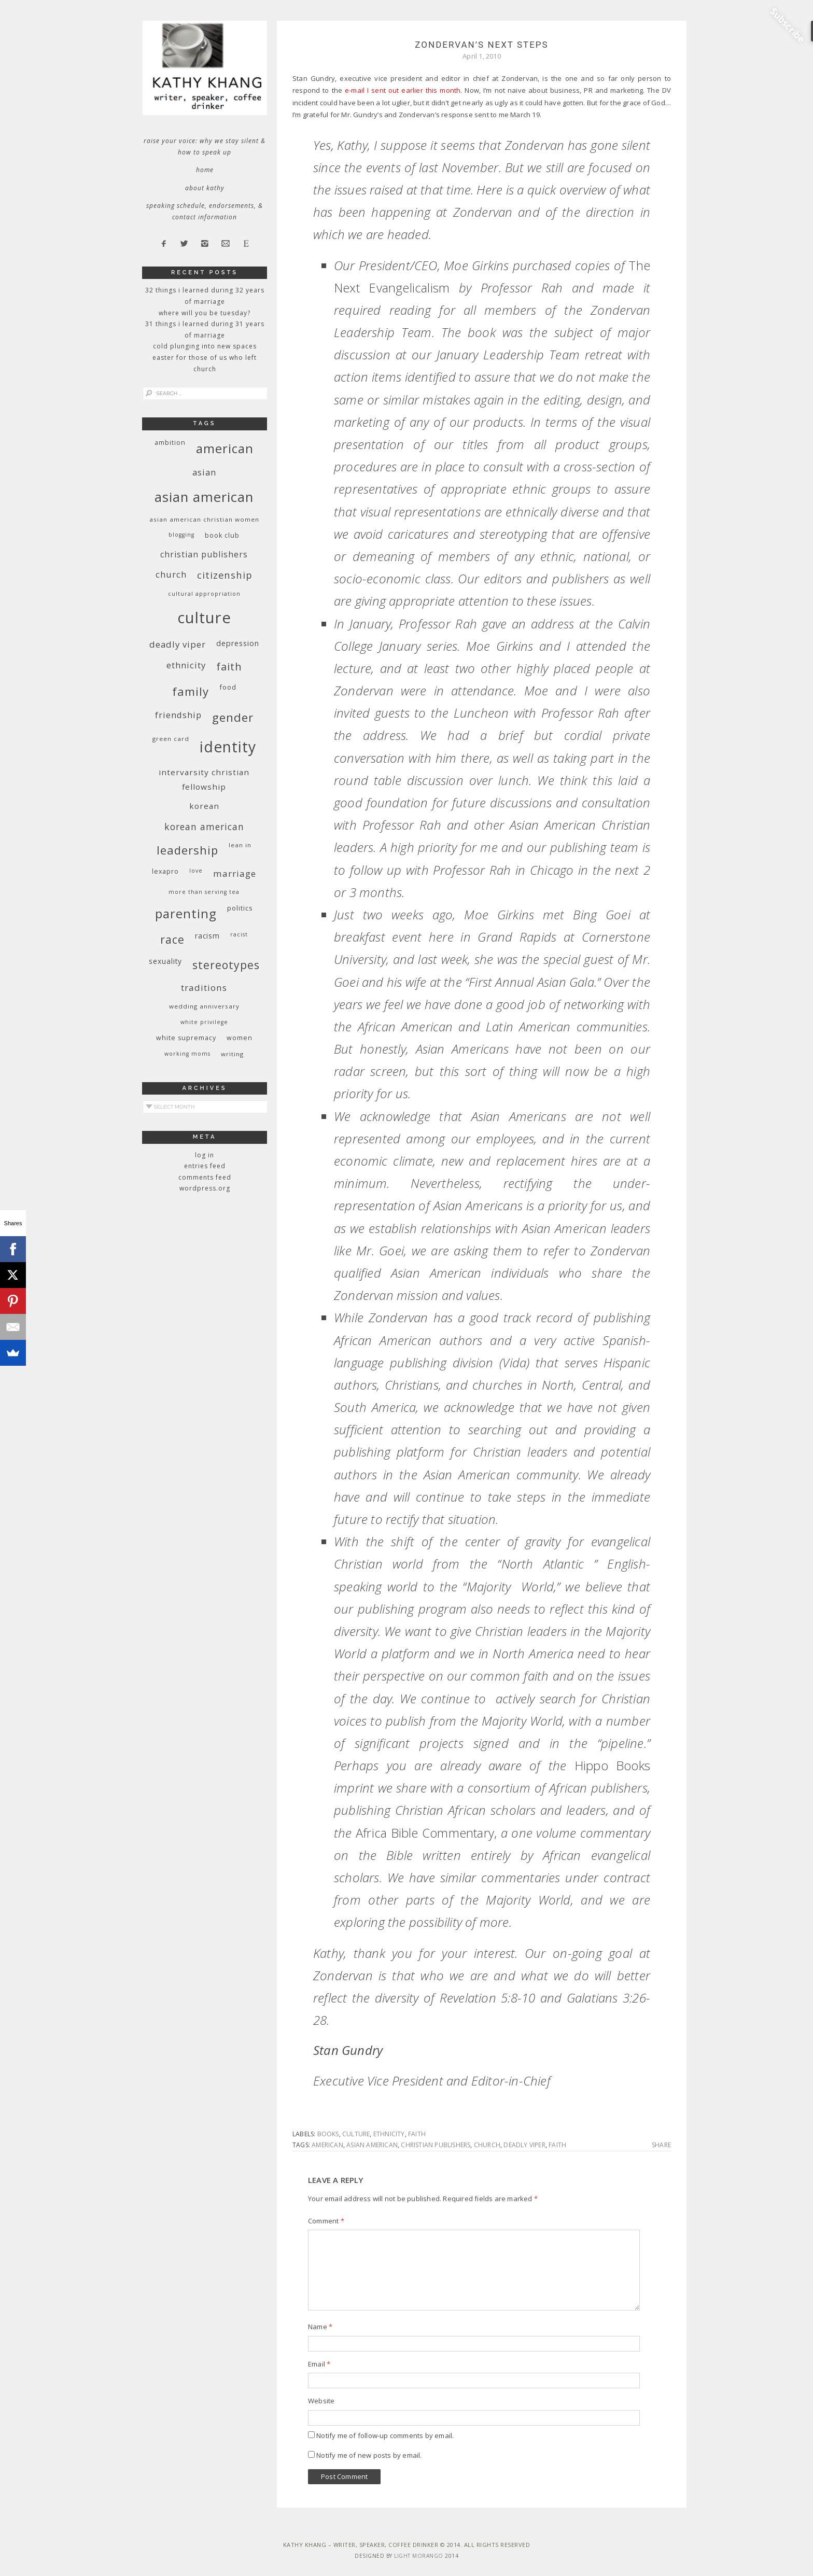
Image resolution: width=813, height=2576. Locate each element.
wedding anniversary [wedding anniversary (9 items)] (204, 1006)
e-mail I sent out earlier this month (402, 90)
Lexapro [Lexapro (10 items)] (165, 871)
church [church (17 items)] (171, 574)
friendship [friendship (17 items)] (178, 715)
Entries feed (205, 1165)
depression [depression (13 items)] (237, 643)
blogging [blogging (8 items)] (181, 534)
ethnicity (389, 2134)
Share (661, 2145)
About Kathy (205, 188)
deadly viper (524, 2144)
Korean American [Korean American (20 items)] (204, 826)
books (328, 2134)
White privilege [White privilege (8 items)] (204, 1022)
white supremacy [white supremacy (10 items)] (186, 1037)
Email (319, 2364)
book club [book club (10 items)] (222, 535)
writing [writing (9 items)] (232, 1054)
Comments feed (204, 1177)
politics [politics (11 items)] (240, 908)
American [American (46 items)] (225, 448)
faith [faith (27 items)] (229, 667)
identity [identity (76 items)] (228, 747)
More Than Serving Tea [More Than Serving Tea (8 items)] (204, 891)
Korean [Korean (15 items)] (204, 806)
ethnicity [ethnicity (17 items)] (186, 665)
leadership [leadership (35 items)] (187, 850)
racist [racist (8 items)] (239, 934)
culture (356, 2134)
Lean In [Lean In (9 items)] (240, 845)
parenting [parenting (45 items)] (186, 913)
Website (321, 2400)
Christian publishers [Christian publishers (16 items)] (204, 554)
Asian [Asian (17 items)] (204, 472)
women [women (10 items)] (240, 1037)
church (487, 2144)
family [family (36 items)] (190, 691)
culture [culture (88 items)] (204, 617)
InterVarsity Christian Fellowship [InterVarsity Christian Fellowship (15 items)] (204, 779)
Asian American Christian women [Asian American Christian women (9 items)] (204, 519)
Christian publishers (435, 2144)
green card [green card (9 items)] (170, 739)
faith (417, 2134)
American (327, 2144)
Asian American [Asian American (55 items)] (204, 497)
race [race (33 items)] (172, 939)
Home (205, 169)
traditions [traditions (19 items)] (204, 987)
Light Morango (418, 2555)
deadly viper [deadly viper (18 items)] (177, 644)
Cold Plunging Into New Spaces (205, 346)
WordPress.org (204, 1188)
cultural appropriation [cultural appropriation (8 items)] (204, 593)
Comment (326, 2220)
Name (320, 2326)
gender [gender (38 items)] (233, 717)
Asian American (372, 2144)
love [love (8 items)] (196, 870)
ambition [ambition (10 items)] (170, 442)
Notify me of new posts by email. (369, 2455)
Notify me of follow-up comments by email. (385, 2435)
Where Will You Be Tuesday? (204, 313)
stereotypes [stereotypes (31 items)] (226, 964)
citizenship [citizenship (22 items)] (225, 574)
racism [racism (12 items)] (207, 936)
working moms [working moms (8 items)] (187, 1053)
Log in (204, 1155)
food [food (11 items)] (227, 687)
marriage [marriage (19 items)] (234, 873)
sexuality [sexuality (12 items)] (165, 961)
